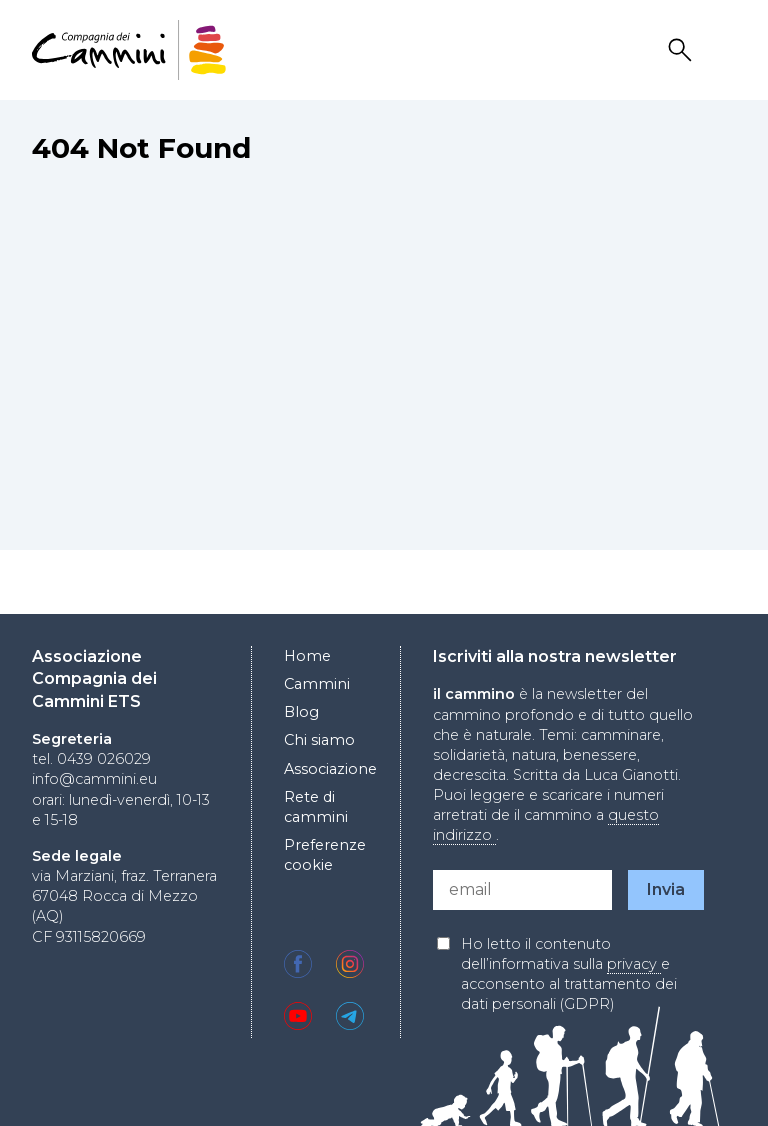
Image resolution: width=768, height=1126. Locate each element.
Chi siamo (319, 740)
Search (683, 50)
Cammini (317, 684)
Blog (301, 712)
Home (307, 656)
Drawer (723, 50)
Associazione (330, 769)
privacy (634, 964)
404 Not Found (141, 148)
